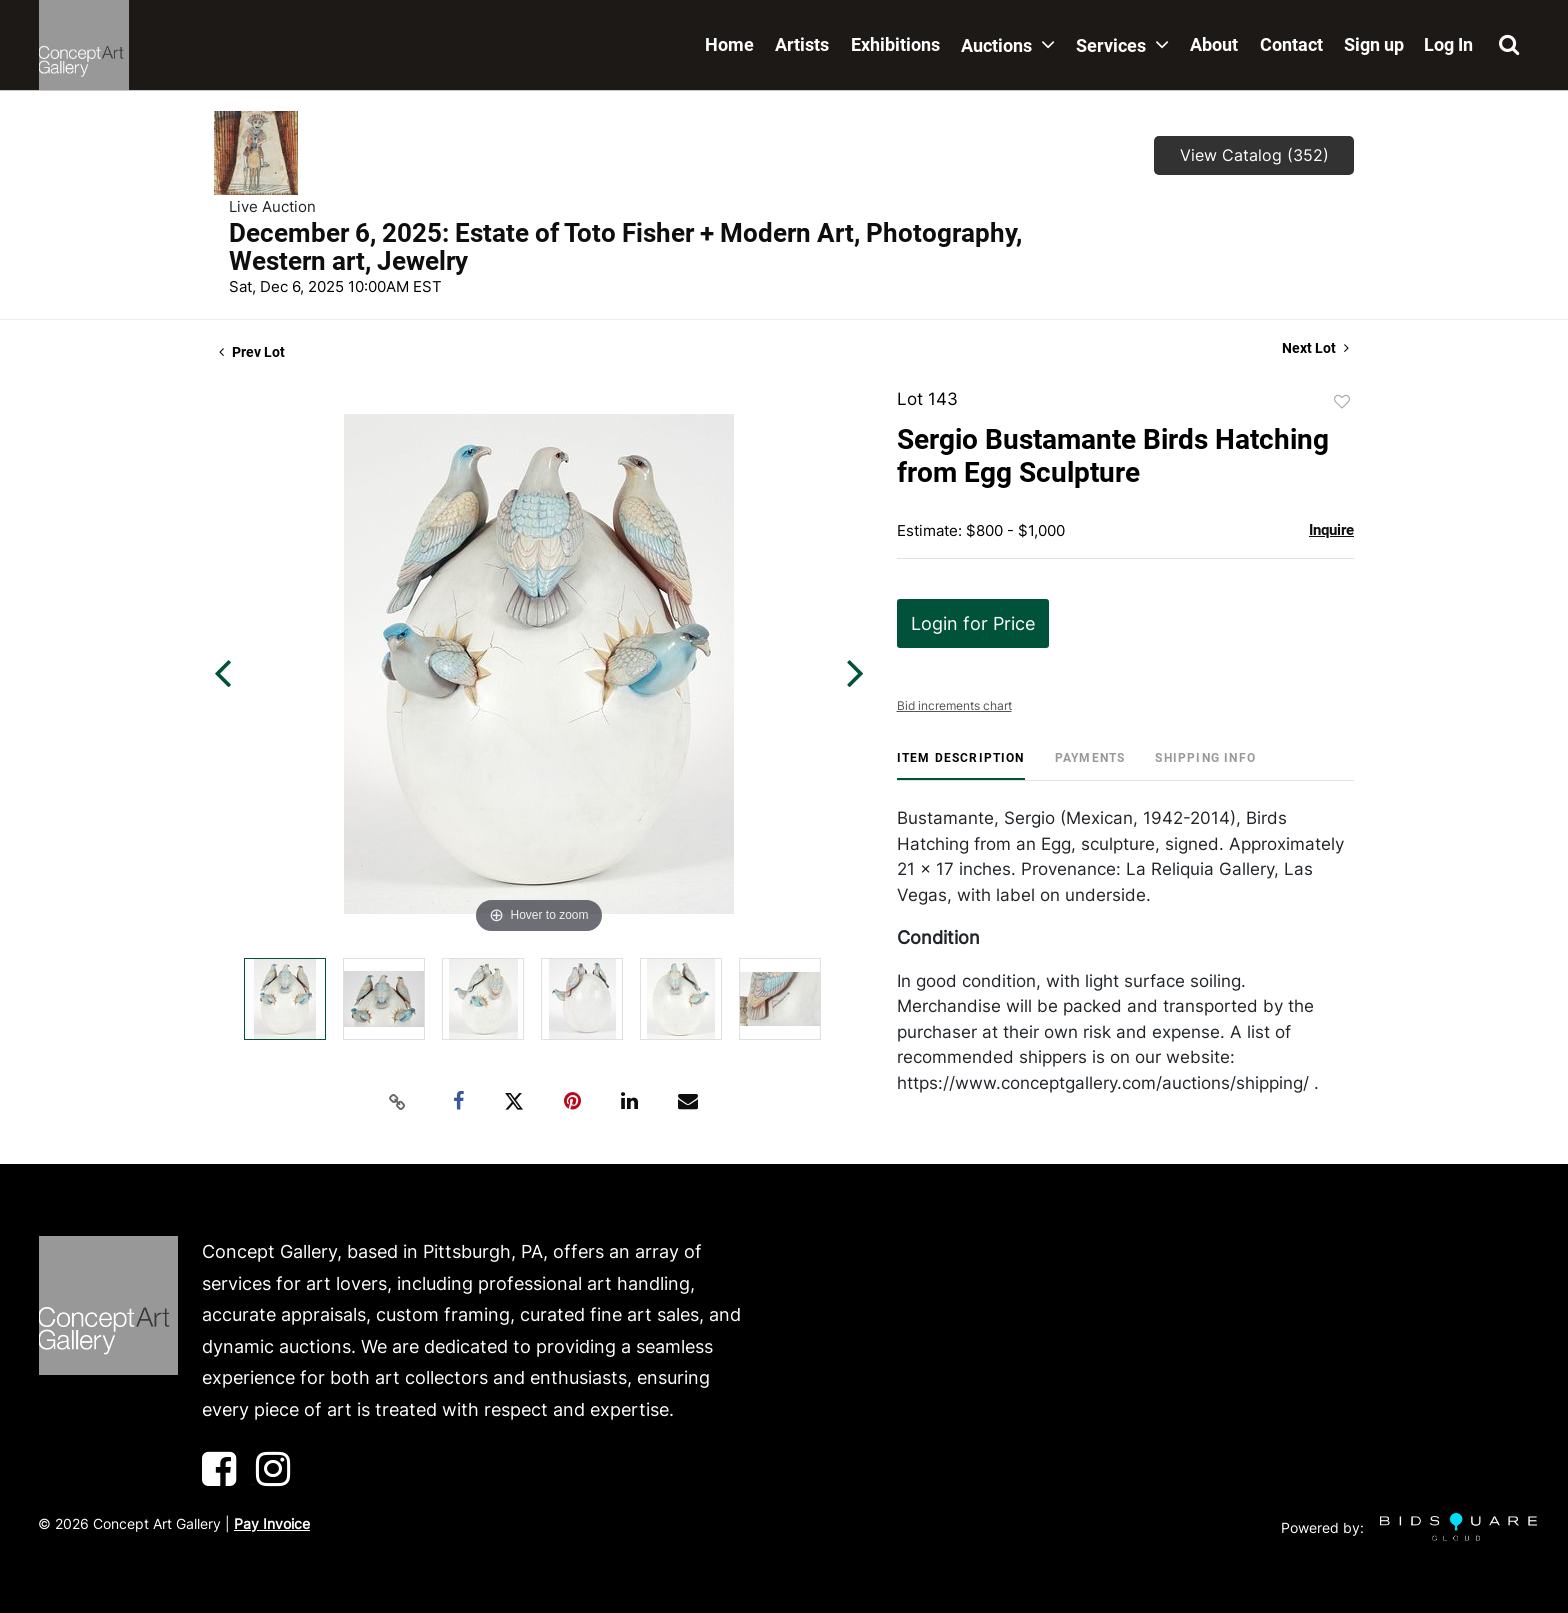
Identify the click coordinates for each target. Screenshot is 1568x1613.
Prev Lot (252, 352)
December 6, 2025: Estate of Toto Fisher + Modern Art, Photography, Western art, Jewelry (625, 247)
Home (729, 44)
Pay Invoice (272, 1523)
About (1214, 44)
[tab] (961, 765)
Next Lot (1315, 348)
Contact (1291, 44)
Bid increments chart (954, 705)
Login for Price (973, 623)
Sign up (1374, 44)
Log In (1448, 44)
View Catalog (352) (1254, 155)
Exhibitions (895, 44)
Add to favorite (1342, 402)
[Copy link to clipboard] (398, 1102)
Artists (802, 44)
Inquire (1331, 530)
